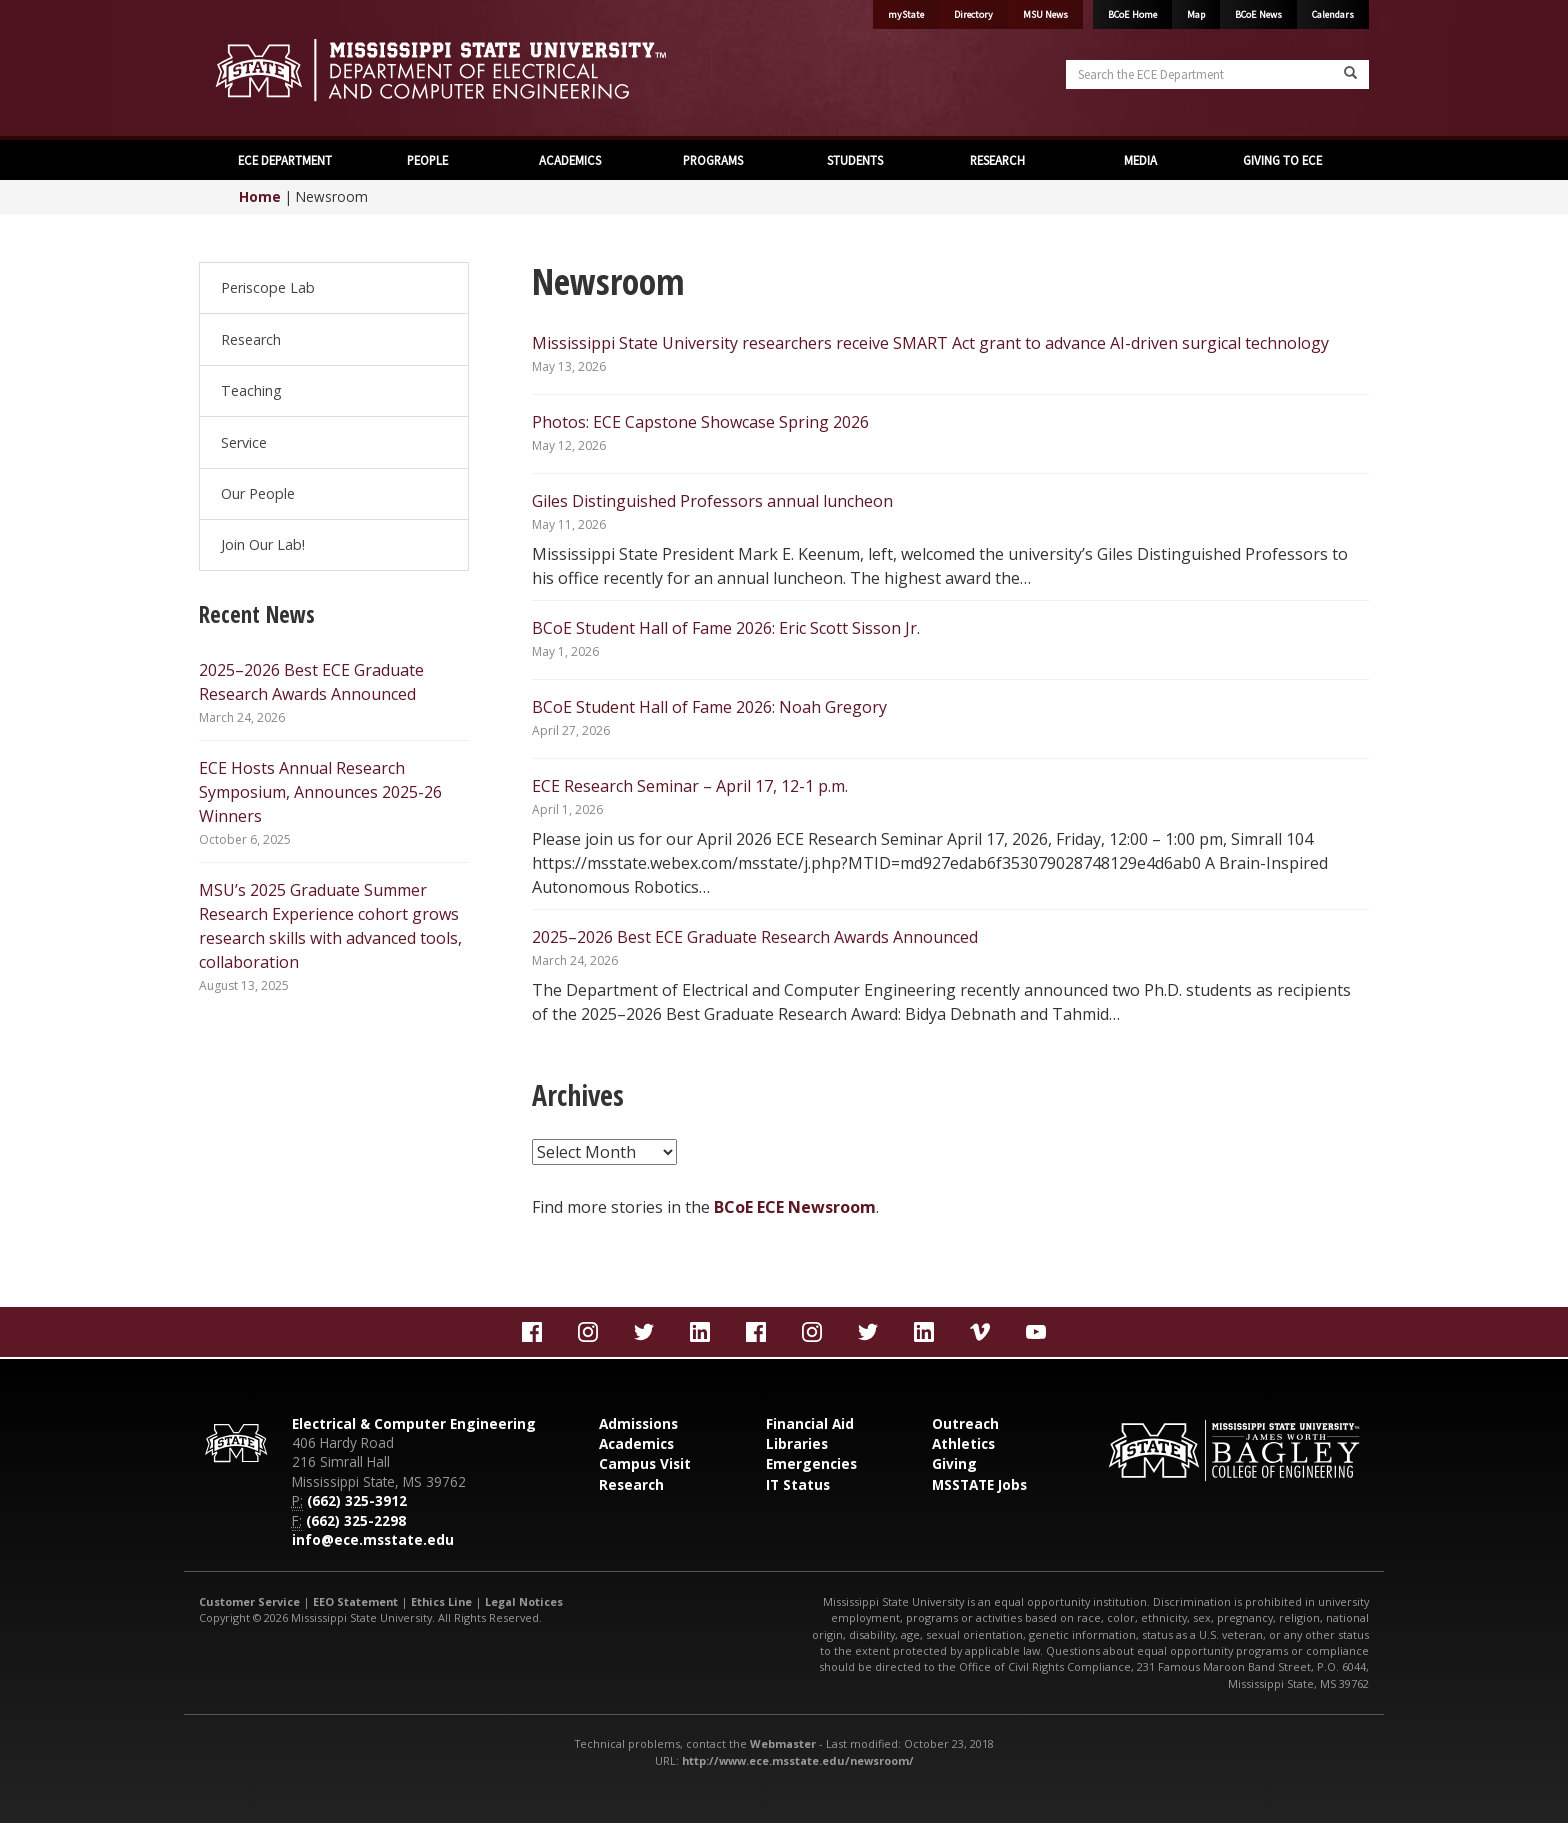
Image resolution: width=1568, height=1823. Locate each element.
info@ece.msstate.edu (373, 1539)
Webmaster (783, 1743)
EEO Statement (355, 1601)
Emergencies (811, 1463)
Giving (954, 1463)
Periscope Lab (268, 287)
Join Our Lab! (263, 544)
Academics (636, 1443)
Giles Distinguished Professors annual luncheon (712, 501)
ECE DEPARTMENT (285, 160)
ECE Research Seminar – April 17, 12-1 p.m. (690, 786)
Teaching (251, 390)
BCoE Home (1132, 14)
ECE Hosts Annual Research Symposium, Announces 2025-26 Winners (320, 792)
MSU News (1045, 14)
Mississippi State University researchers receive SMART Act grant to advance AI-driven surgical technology (930, 343)
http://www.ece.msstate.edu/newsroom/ (798, 1760)
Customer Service (249, 1601)
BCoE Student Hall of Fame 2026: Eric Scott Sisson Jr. (726, 628)
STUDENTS (855, 160)
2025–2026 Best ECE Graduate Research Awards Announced (755, 937)
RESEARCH (997, 160)
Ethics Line (441, 1601)
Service (244, 442)
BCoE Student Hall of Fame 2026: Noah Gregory (709, 707)
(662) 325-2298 (356, 1520)
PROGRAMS (713, 160)
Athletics (963, 1443)
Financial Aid (810, 1423)
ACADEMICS (570, 160)
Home (260, 196)
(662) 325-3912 (357, 1500)
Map (1196, 14)
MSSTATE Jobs (979, 1484)
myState (906, 14)
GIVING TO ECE (1282, 160)
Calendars (1333, 14)
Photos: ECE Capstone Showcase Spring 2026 (700, 422)
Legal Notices (524, 1601)
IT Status (798, 1484)
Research (251, 339)
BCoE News (1258, 14)
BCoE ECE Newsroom (795, 1207)
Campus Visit (645, 1463)
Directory (973, 14)
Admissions (638, 1423)
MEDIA (1140, 160)
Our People (258, 493)
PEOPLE (427, 160)
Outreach (965, 1423)
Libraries (797, 1443)
